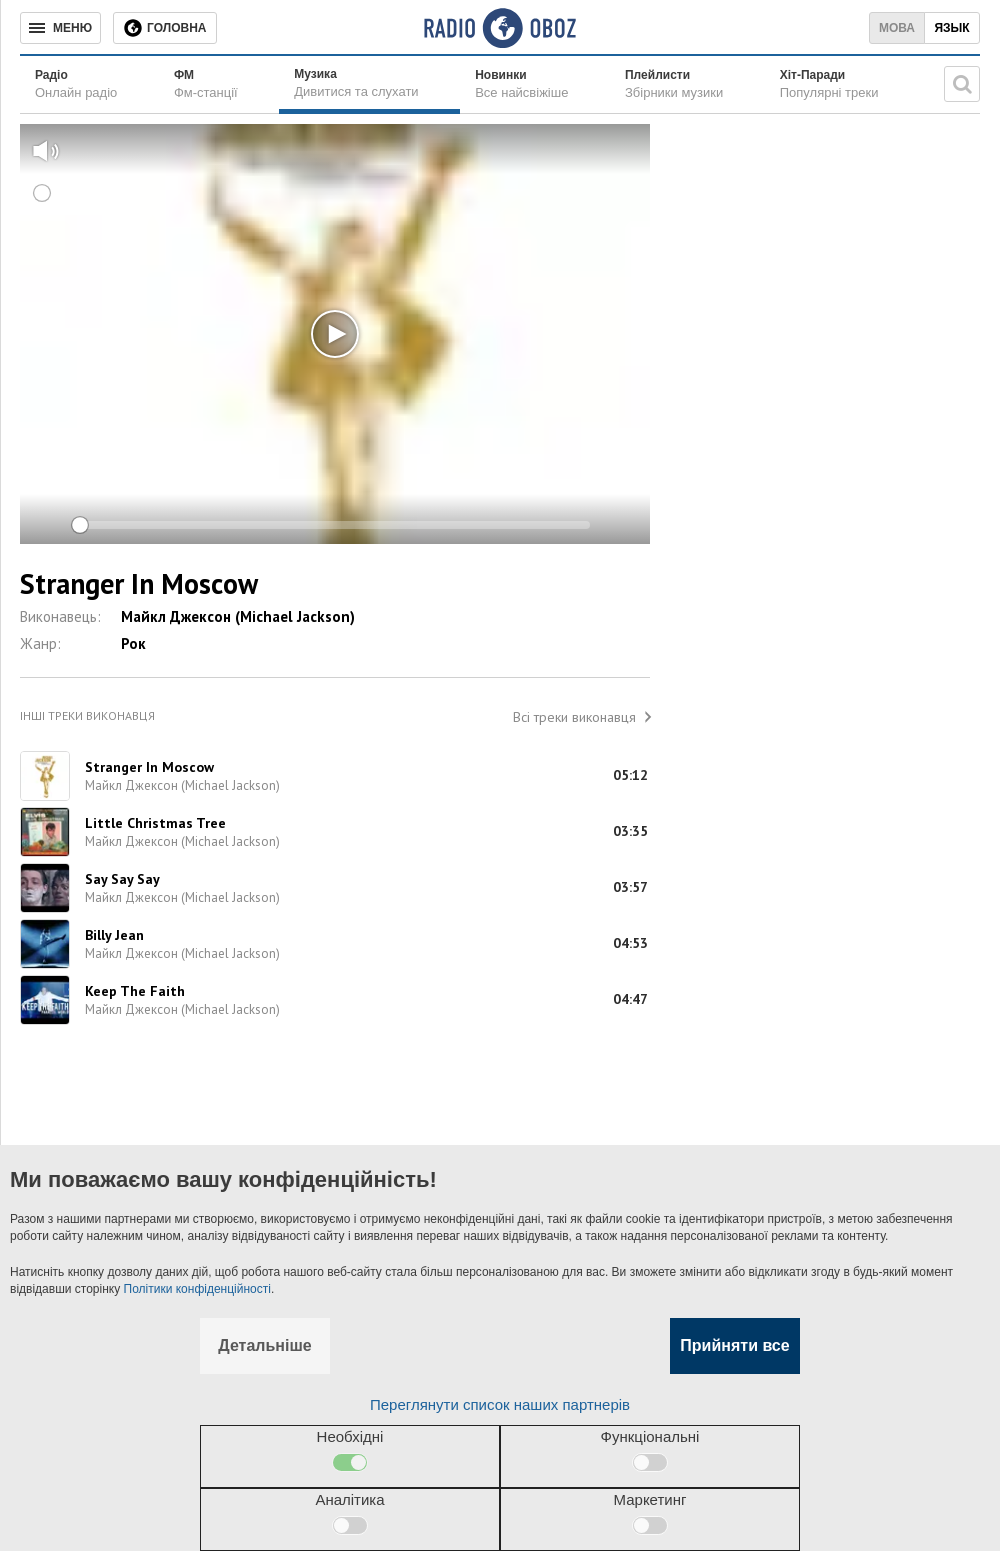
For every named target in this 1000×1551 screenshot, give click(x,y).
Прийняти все (734, 1345)
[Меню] (60, 28)
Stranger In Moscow (149, 767)
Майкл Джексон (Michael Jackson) (238, 616)
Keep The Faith (135, 991)
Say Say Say (122, 879)
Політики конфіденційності (197, 1289)
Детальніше (264, 1345)
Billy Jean (114, 935)
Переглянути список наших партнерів (500, 1404)
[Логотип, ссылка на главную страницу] (499, 28)
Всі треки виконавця (574, 717)
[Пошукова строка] (962, 84)
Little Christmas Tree (155, 823)
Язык (951, 28)
